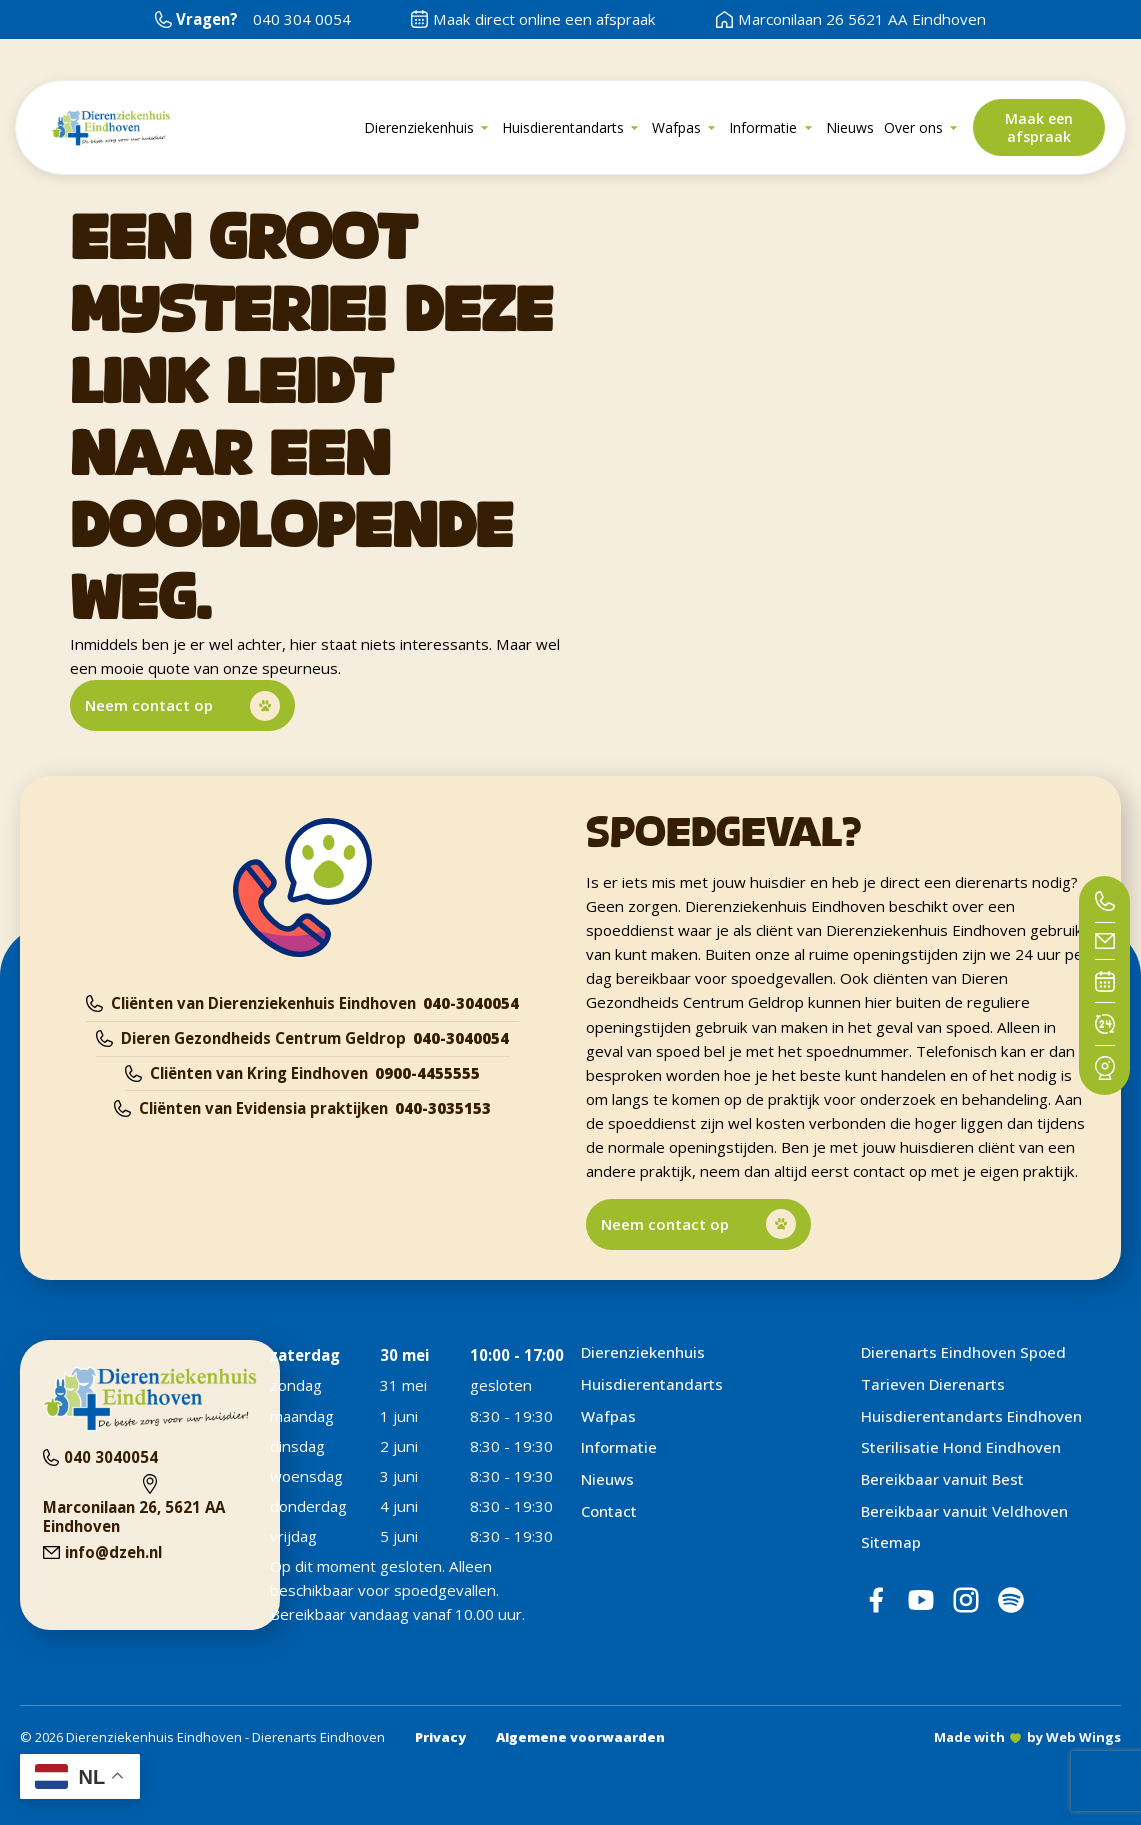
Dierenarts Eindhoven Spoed (963, 1352)
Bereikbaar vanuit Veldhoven (964, 1511)
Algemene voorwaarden (580, 1737)
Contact (609, 1511)
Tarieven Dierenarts (933, 1384)
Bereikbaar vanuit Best (942, 1479)
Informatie (619, 1447)
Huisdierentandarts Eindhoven (971, 1416)
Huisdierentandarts (652, 1384)
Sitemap (891, 1542)
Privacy (440, 1737)
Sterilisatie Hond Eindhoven (961, 1447)
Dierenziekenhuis (643, 1352)
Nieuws (607, 1479)
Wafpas (608, 1416)
